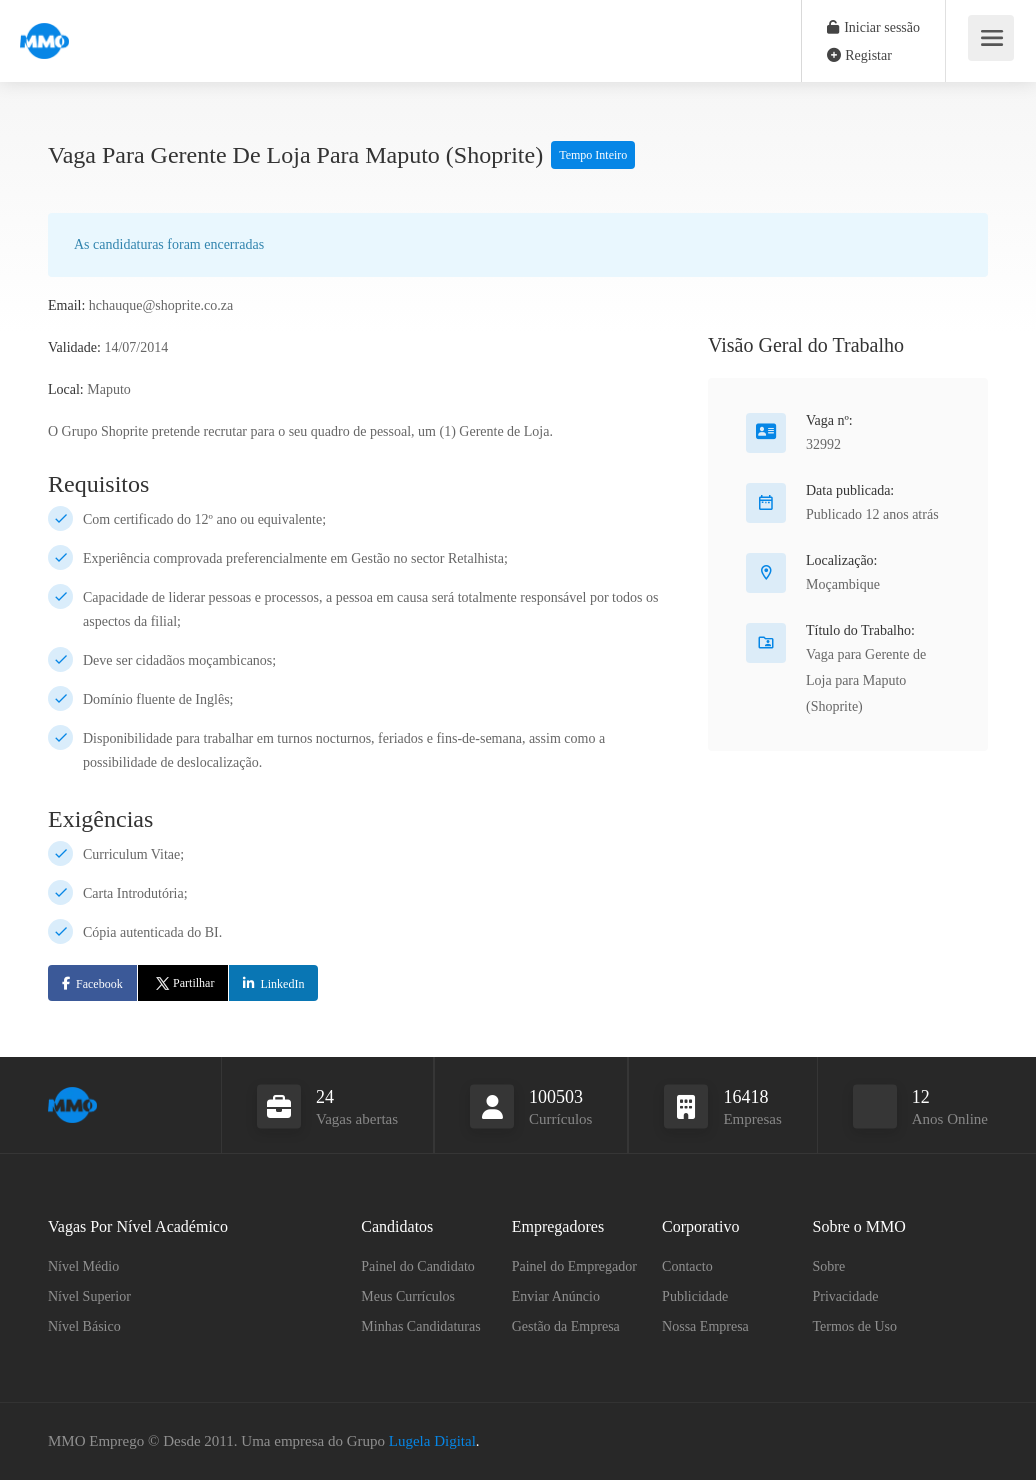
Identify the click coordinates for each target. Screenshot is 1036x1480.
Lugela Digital (432, 1441)
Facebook (99, 984)
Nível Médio (83, 1266)
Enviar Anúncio (556, 1296)
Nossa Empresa (705, 1326)
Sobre (829, 1266)
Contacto (687, 1266)
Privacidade (846, 1296)
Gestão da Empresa (566, 1326)
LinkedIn (282, 984)
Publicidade (695, 1296)
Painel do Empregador (574, 1266)
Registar (859, 55)
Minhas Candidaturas (420, 1326)
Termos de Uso (855, 1326)
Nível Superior (89, 1296)
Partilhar (183, 983)
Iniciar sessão (873, 27)
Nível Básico (84, 1326)
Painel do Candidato (418, 1266)
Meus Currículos (408, 1296)
